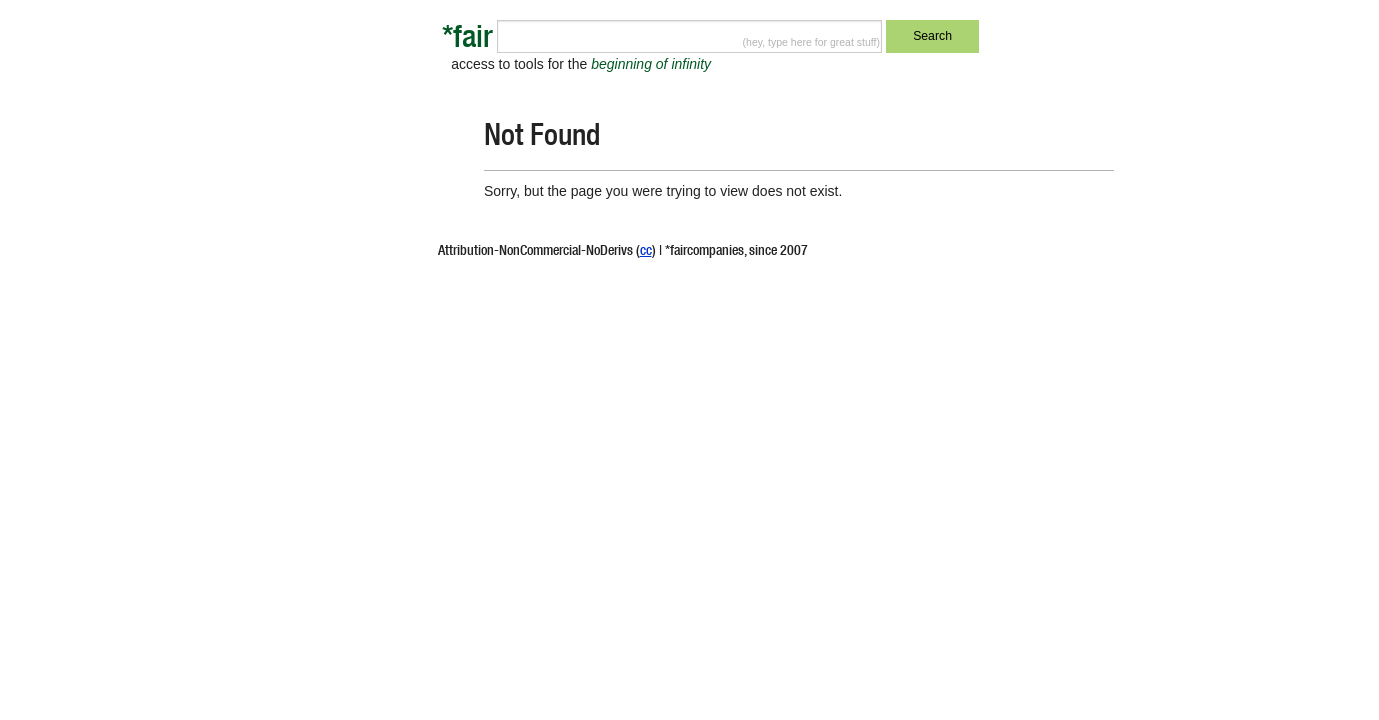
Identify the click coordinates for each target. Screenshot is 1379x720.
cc (646, 252)
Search (932, 36)
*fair (467, 40)
